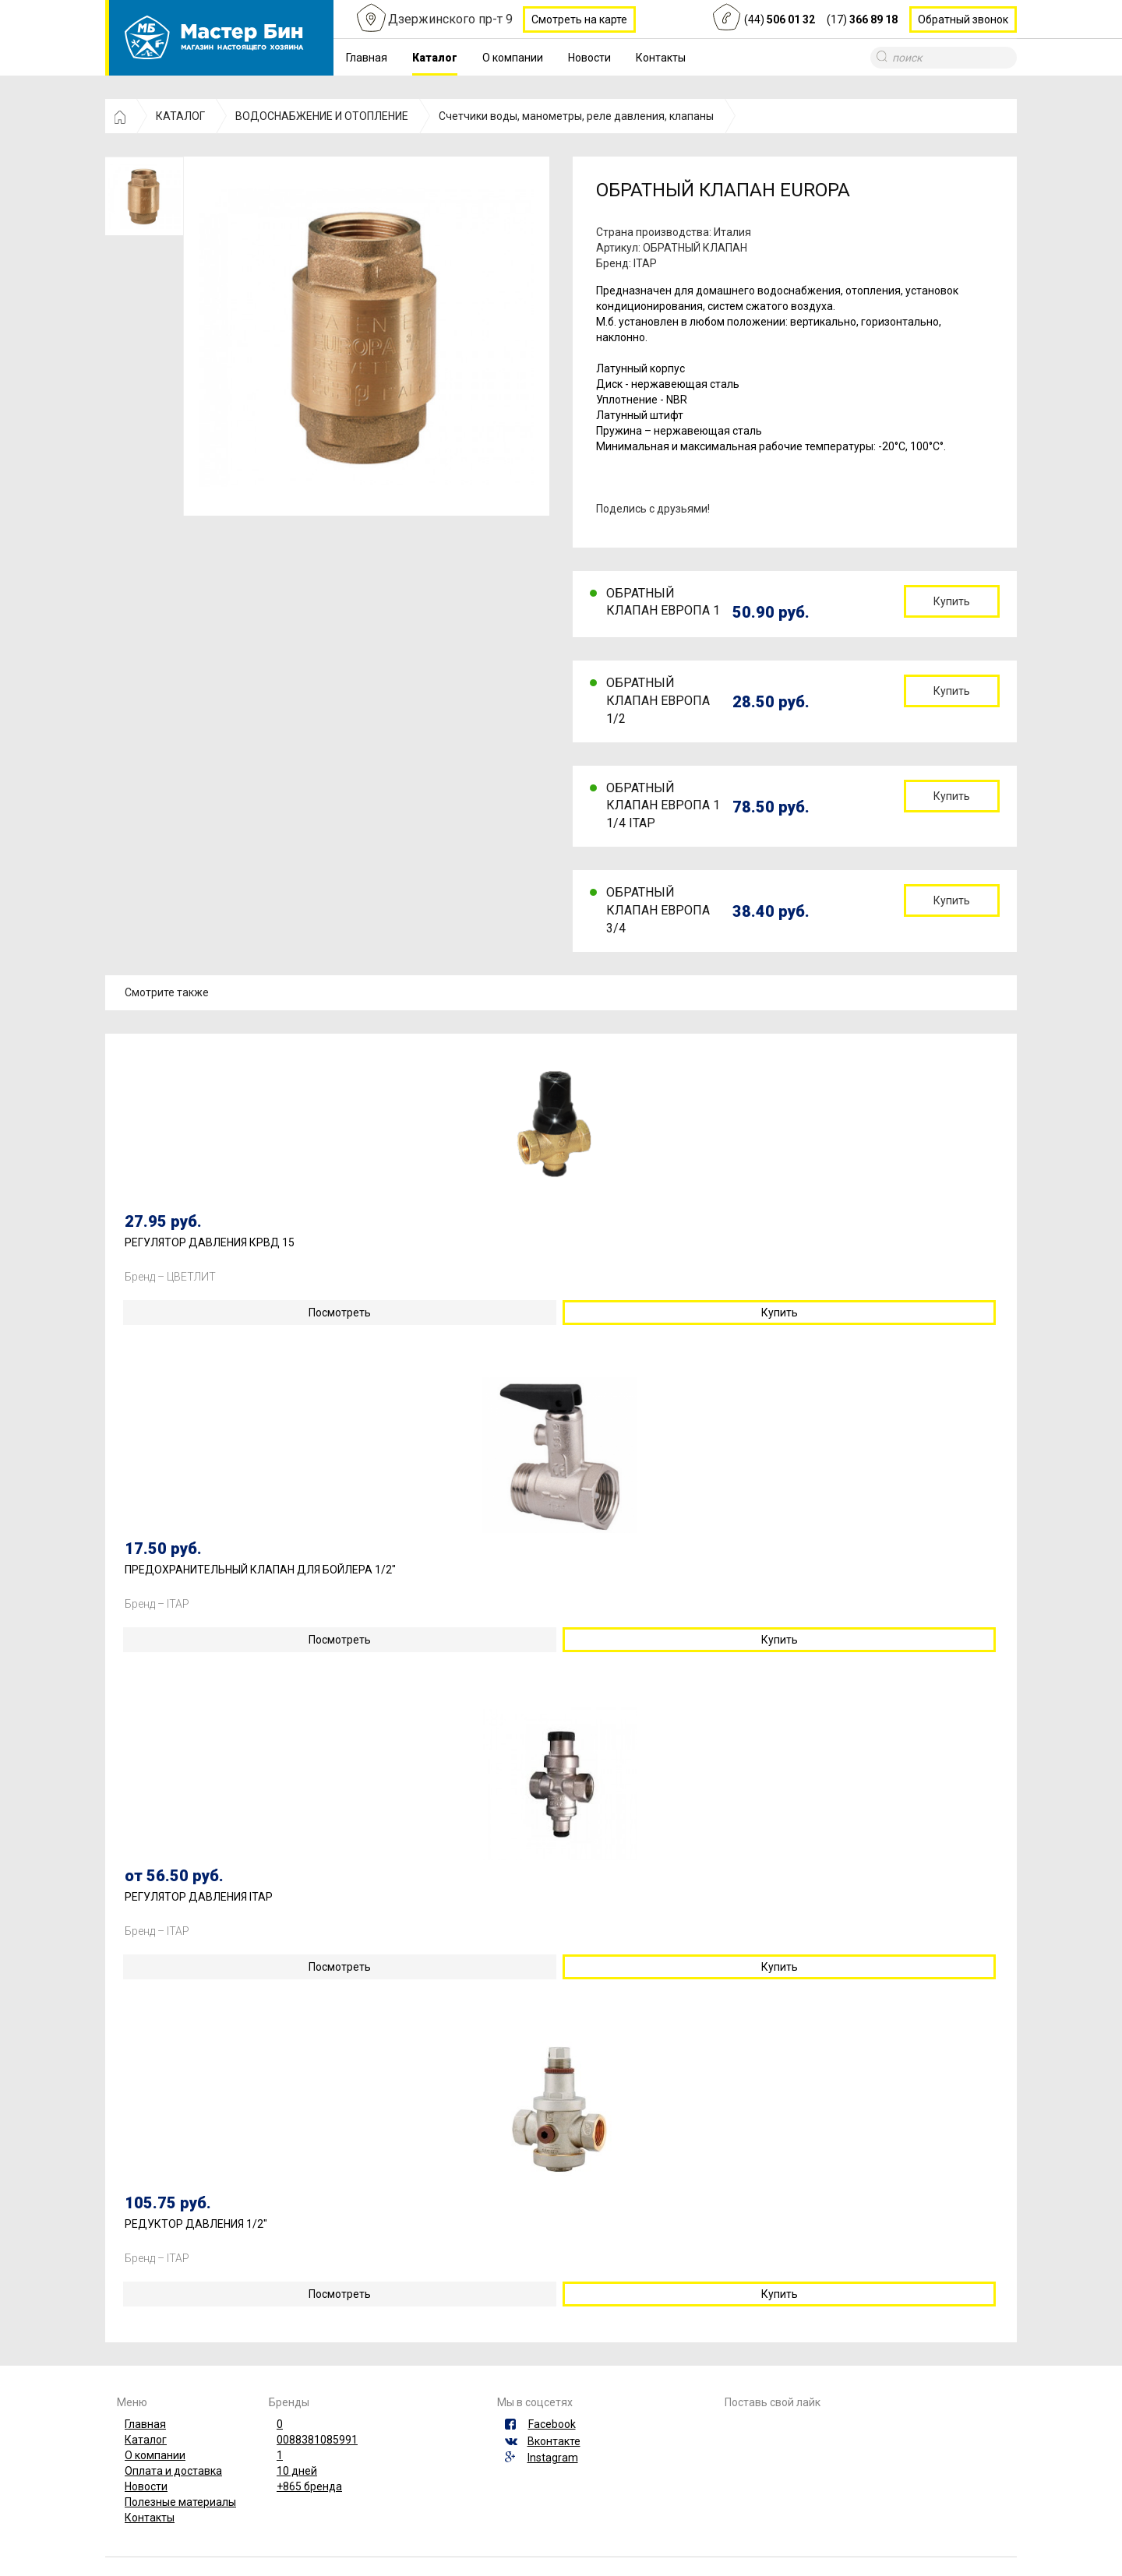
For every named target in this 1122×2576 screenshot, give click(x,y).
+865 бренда (309, 2486)
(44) (779, 19)
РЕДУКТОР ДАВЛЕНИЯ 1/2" (196, 2224)
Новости (589, 57)
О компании (512, 57)
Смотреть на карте (579, 19)
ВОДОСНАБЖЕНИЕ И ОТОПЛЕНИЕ (321, 116)
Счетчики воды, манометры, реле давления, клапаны (576, 116)
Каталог (434, 57)
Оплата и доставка (173, 2471)
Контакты (661, 57)
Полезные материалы (180, 2502)
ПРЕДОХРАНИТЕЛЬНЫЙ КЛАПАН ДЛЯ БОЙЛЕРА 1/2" (260, 1570)
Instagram (552, 2457)
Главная (366, 57)
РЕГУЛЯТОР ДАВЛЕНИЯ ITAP (199, 1897)
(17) (862, 19)
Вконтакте (553, 2441)
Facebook (552, 2424)
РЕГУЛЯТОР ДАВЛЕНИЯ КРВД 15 (210, 1243)
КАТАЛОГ (180, 116)
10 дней (297, 2471)
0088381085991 (317, 2439)
